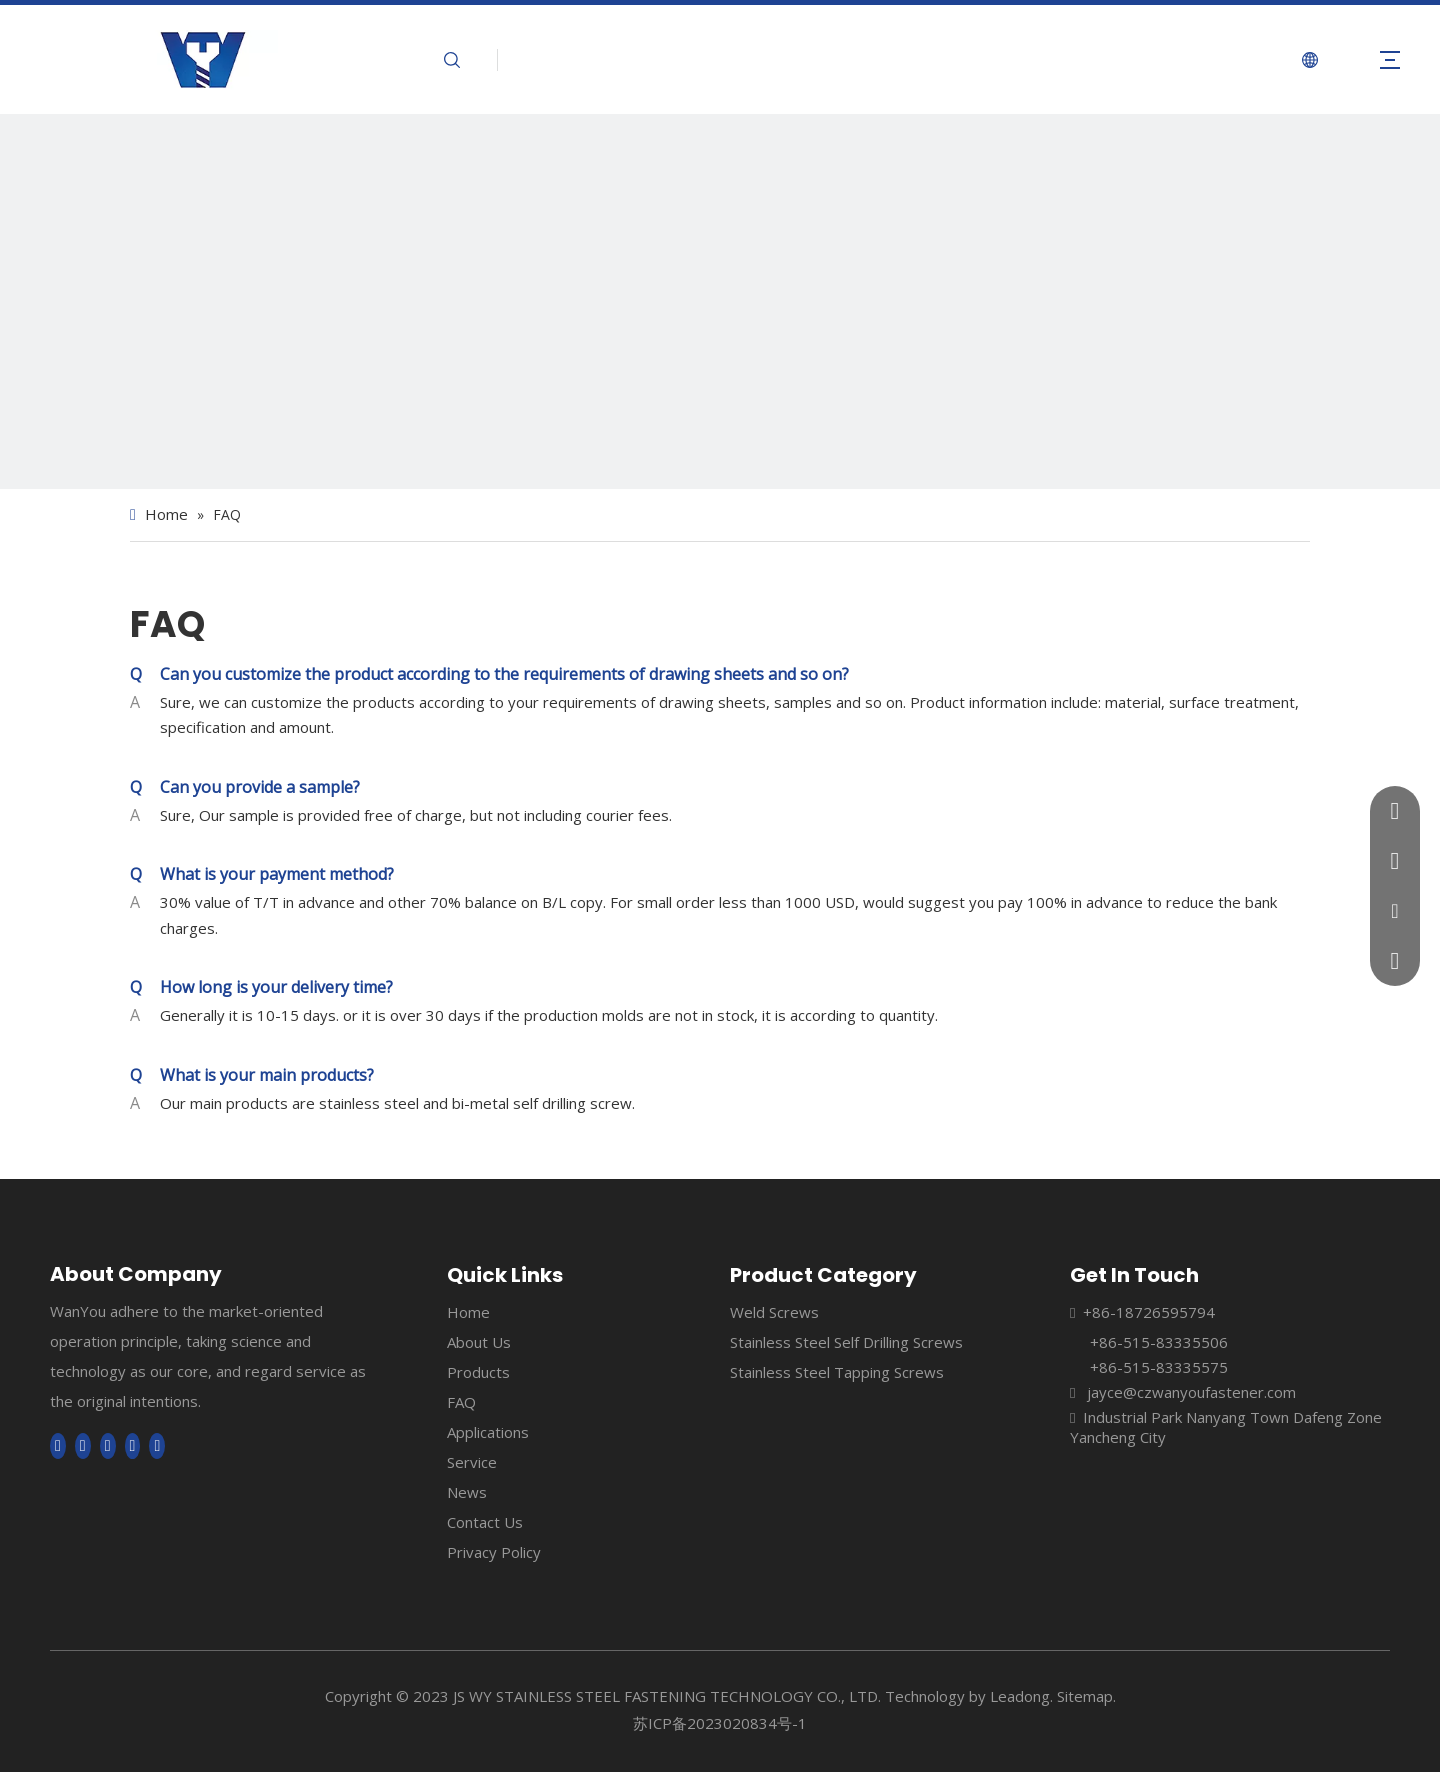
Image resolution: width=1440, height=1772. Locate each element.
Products (478, 1372)
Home (468, 1312)
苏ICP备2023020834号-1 (720, 1723)
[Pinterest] (133, 1445)
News (467, 1492)
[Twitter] (108, 1445)
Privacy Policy (494, 1552)
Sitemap (1085, 1696)
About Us (479, 1342)
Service (472, 1462)
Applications (488, 1432)
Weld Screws (774, 1312)
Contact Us (485, 1522)
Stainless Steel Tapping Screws (837, 1372)
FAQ (461, 1402)
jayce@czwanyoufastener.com (1191, 1392)
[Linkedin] (83, 1445)
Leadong (1020, 1696)
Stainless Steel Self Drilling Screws (846, 1342)
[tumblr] (157, 1445)
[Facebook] (58, 1445)
